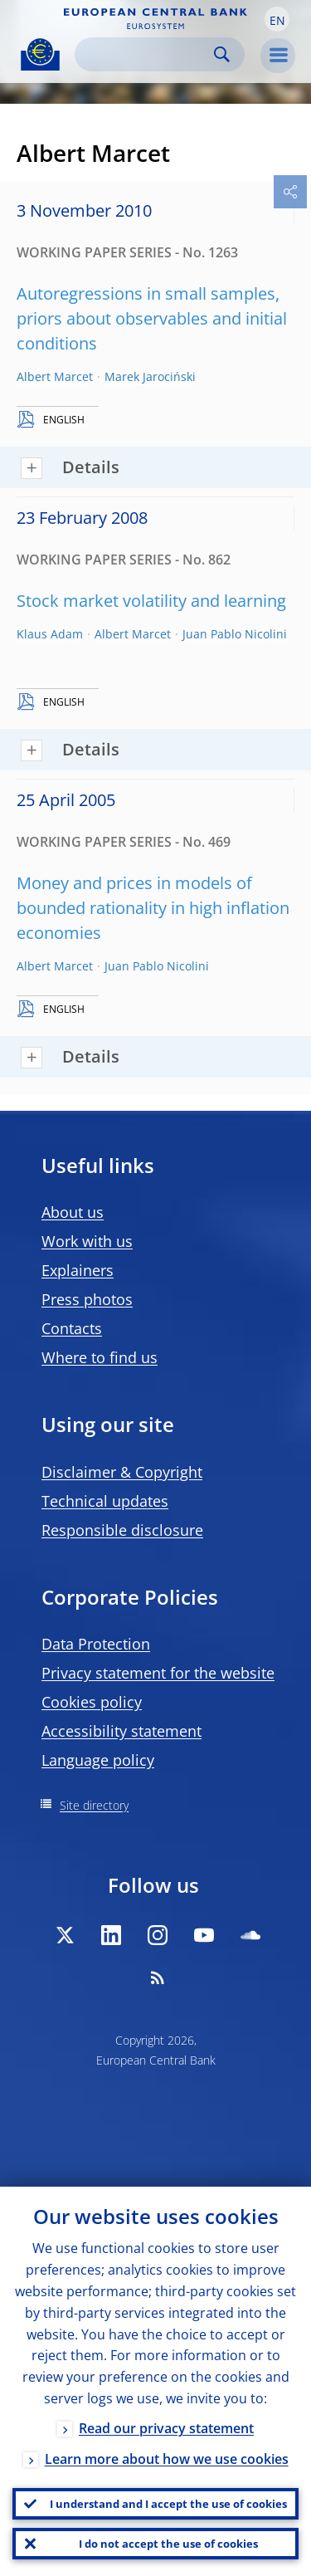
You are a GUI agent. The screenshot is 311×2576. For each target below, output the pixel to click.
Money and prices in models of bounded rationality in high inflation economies (153, 908)
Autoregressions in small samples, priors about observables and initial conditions (152, 318)
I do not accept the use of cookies (168, 2543)
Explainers (77, 1270)
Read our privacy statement (166, 2428)
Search (222, 54)
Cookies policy (91, 1702)
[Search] (146, 54)
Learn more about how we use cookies (167, 2459)
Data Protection (95, 1644)
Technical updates (104, 1501)
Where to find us (99, 1357)
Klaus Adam (50, 634)
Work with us (87, 1241)
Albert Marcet (55, 376)
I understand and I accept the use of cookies (168, 2503)
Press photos (87, 1299)
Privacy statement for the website (158, 1673)
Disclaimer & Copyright (121, 1472)
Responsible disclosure (122, 1530)
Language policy (97, 1760)
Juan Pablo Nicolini (234, 634)
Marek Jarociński (150, 376)
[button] (277, 19)
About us (72, 1212)
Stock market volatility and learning (151, 600)
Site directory (94, 1805)
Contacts (71, 1328)
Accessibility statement (121, 1731)
